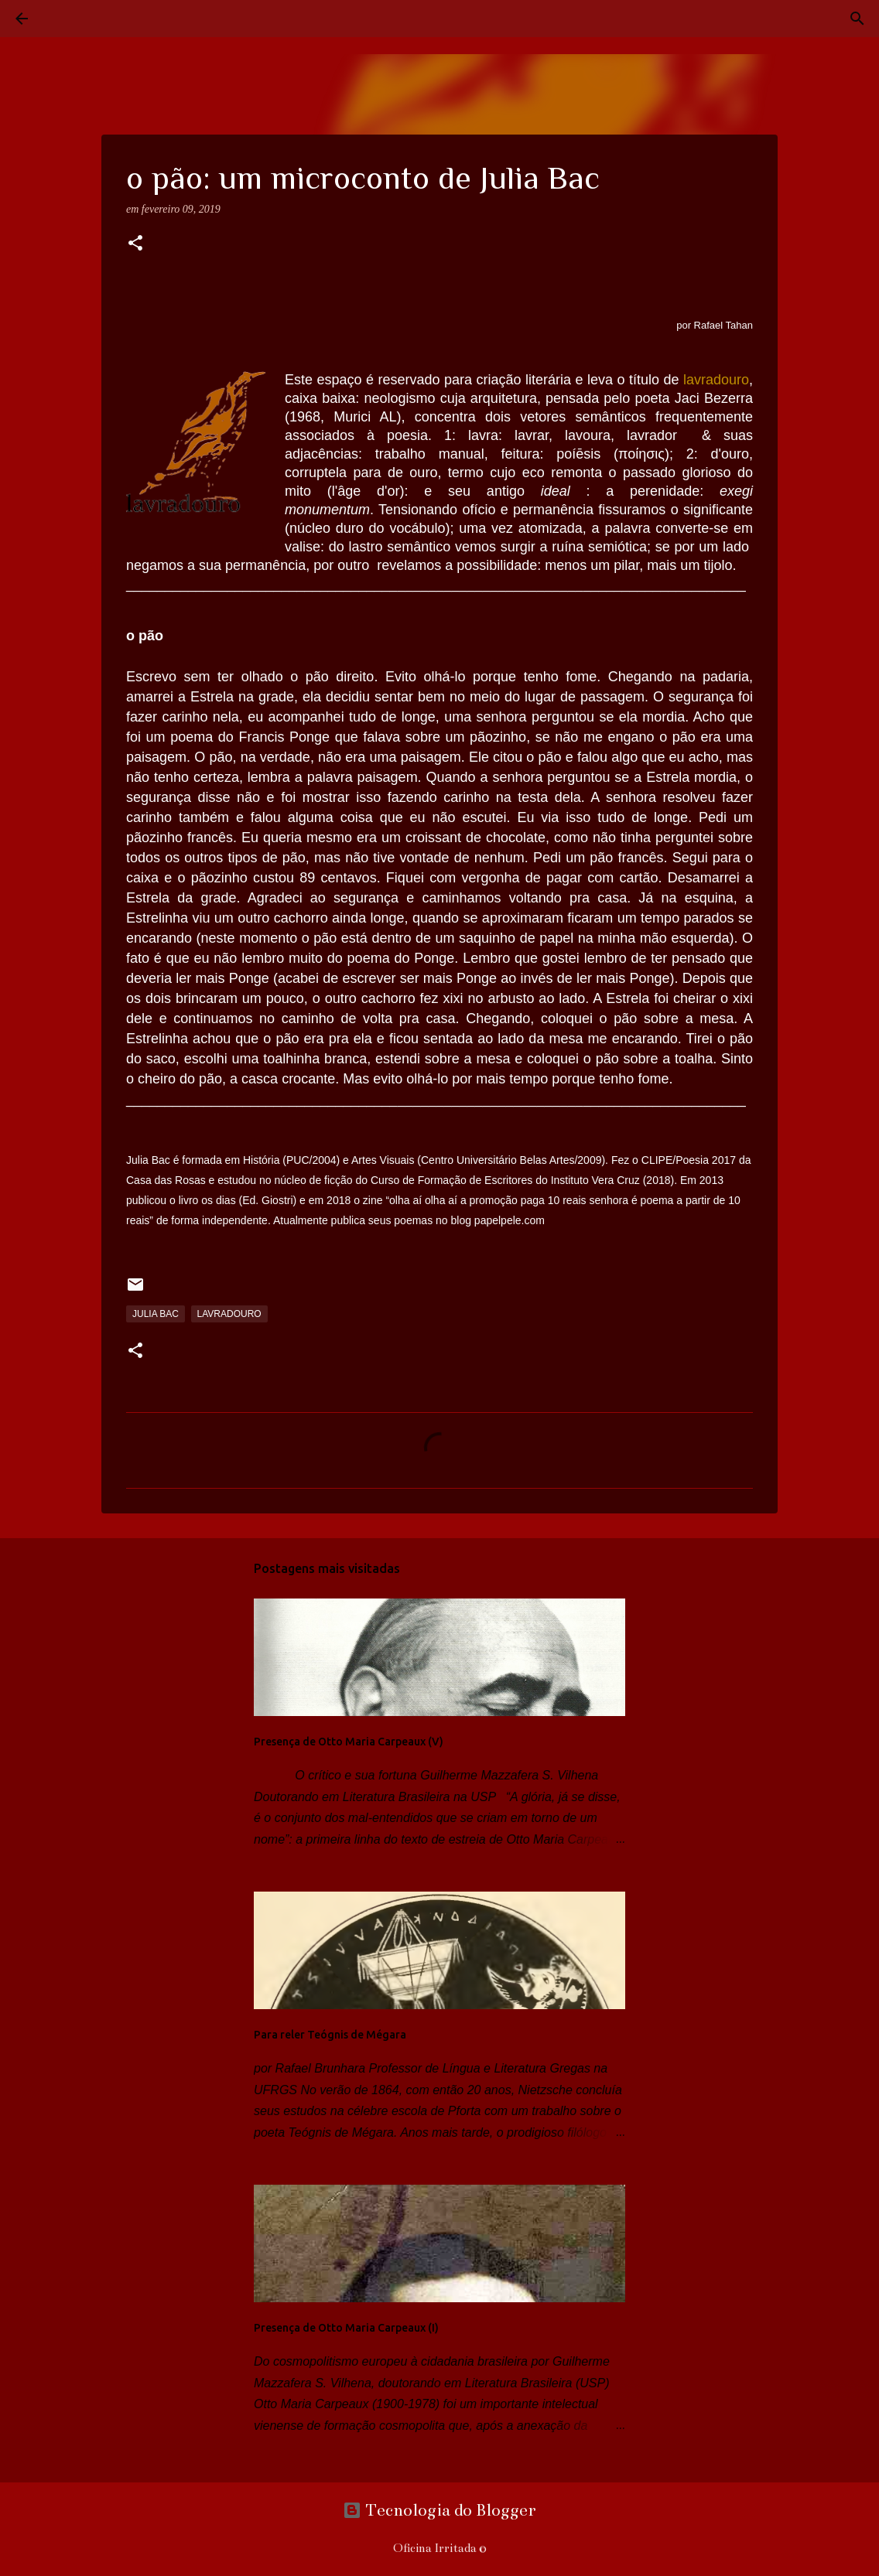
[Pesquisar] (65, 18)
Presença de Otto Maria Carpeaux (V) (348, 1741)
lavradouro (229, 1313)
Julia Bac (155, 1313)
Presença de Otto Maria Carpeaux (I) (346, 2328)
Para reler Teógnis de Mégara (330, 2034)
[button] (135, 244)
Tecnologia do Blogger (439, 2509)
